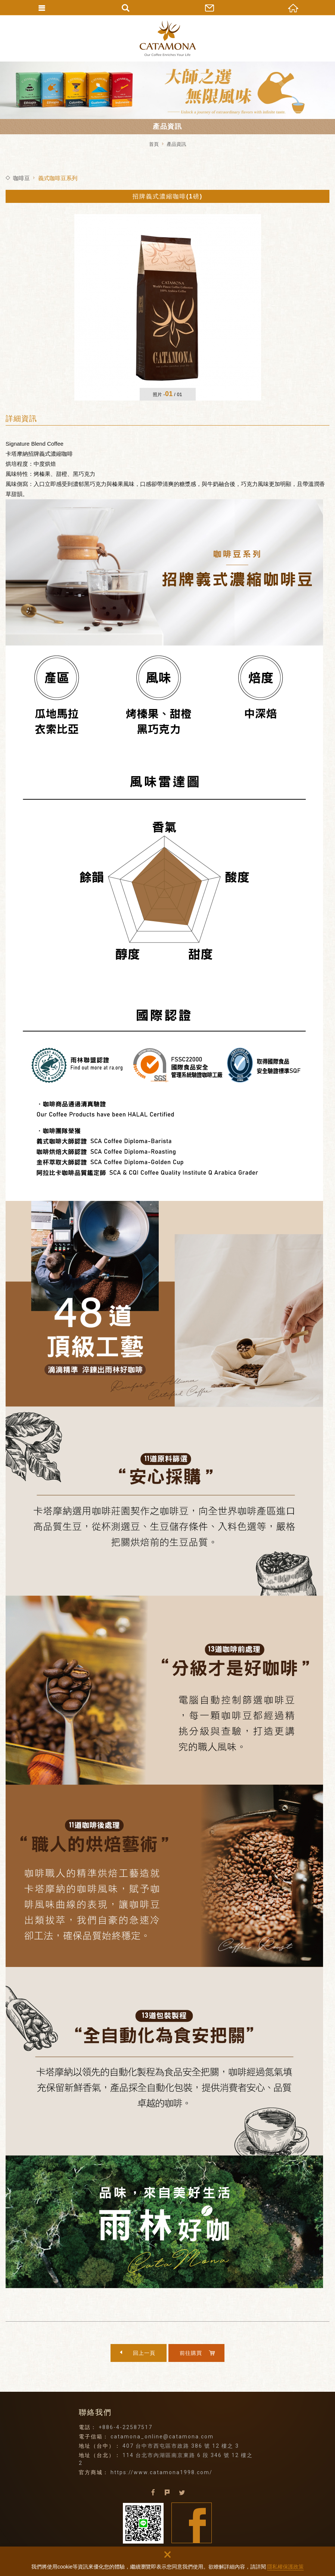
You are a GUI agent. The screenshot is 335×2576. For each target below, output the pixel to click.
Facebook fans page (191, 2523)
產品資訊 (176, 144)
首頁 (154, 144)
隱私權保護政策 (285, 2567)
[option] (167, 307)
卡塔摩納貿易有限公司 (168, 38)
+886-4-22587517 (125, 2427)
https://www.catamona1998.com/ (162, 2472)
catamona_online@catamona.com (162, 2436)
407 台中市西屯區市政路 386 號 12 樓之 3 (180, 2446)
